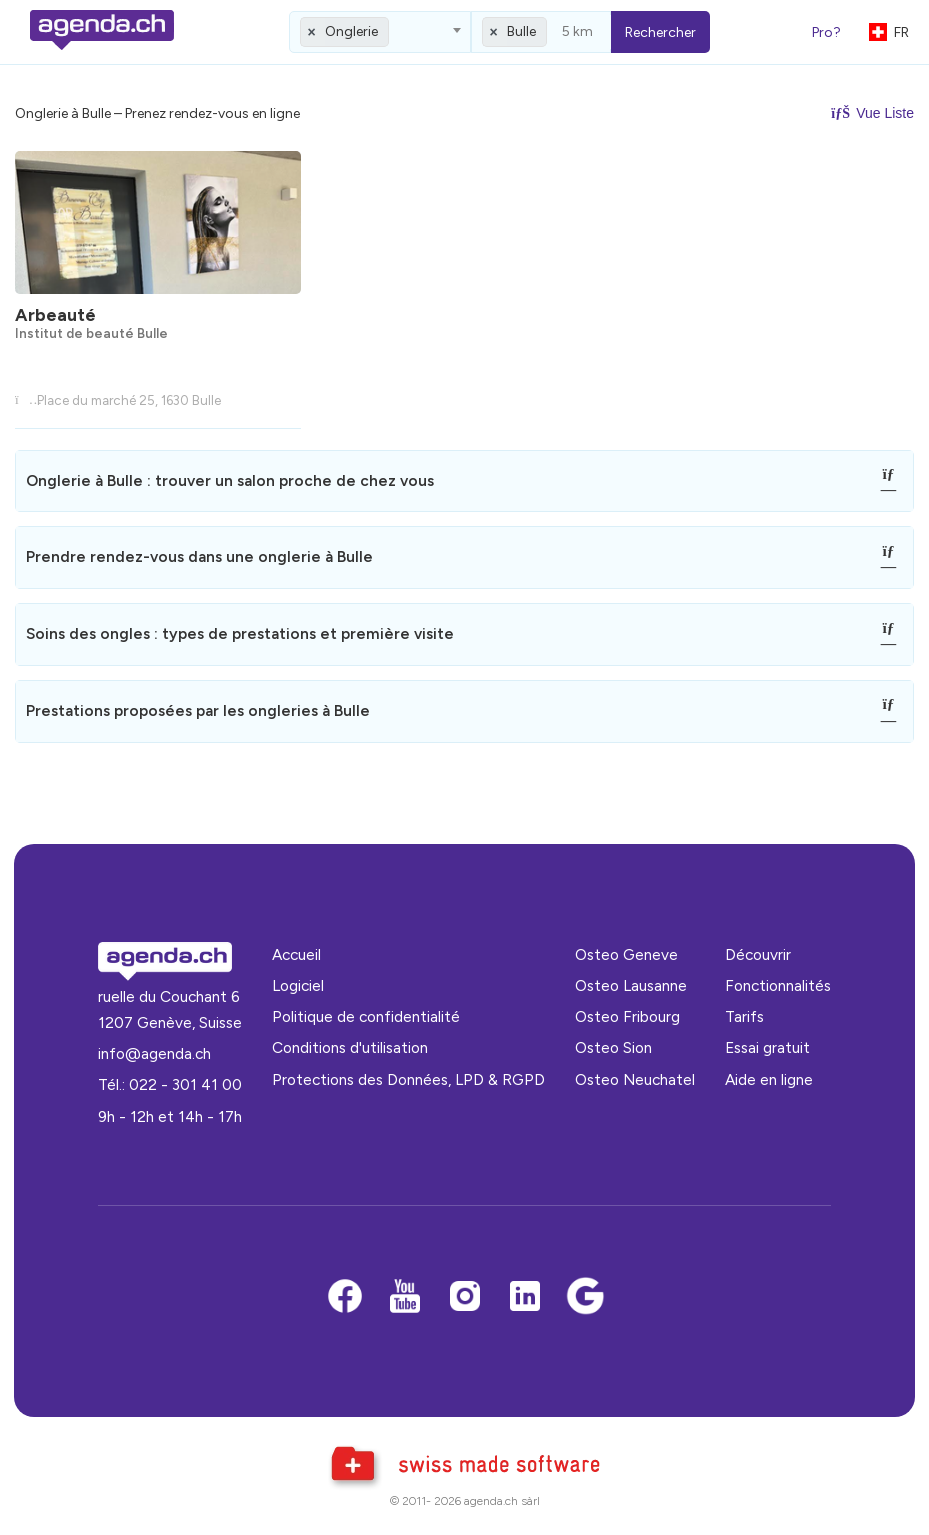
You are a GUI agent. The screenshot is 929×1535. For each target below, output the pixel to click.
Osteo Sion (613, 1047)
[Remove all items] (312, 32)
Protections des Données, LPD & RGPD (408, 1079)
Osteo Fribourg (627, 1016)
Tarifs (744, 1016)
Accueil (296, 954)
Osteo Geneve (626, 954)
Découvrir (758, 954)
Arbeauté (55, 314)
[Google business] (585, 1297)
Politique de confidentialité (366, 1016)
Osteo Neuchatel (635, 1079)
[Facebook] (345, 1297)
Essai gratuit (767, 1047)
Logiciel (298, 985)
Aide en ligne (769, 1079)
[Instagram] (465, 1297)
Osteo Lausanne (631, 985)
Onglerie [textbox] (351, 31)
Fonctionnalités (778, 985)
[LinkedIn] (525, 1297)
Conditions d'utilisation (350, 1047)
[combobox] (380, 32)
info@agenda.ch (154, 1053)
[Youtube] (405, 1297)
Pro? (826, 32)
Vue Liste (872, 113)
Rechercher (660, 32)
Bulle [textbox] (521, 31)
